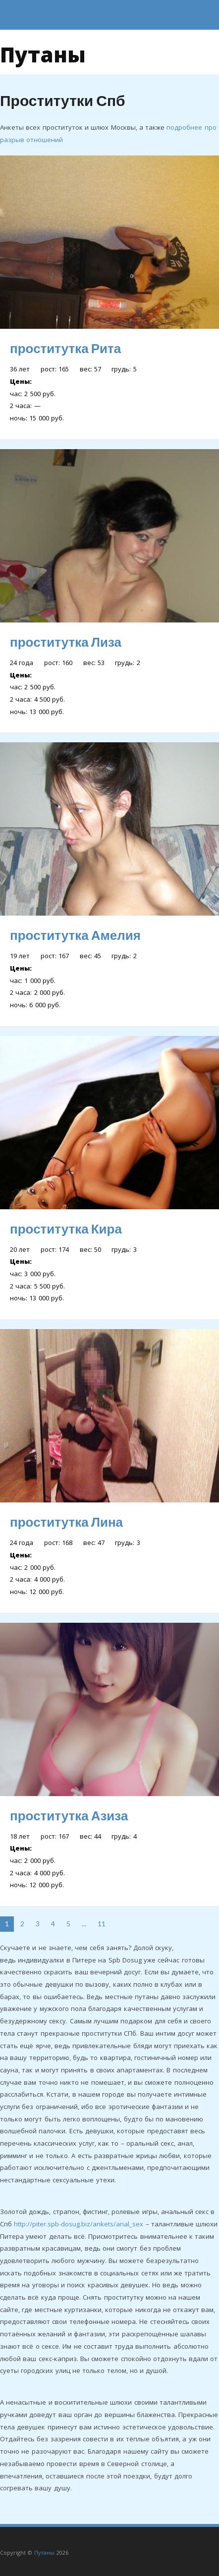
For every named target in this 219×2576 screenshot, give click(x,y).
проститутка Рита (65, 348)
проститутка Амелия (75, 935)
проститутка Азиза (69, 1815)
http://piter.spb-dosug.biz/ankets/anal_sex (78, 2223)
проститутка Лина (66, 1522)
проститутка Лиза (65, 642)
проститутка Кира (66, 1228)
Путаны (43, 52)
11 (102, 1923)
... (84, 1923)
